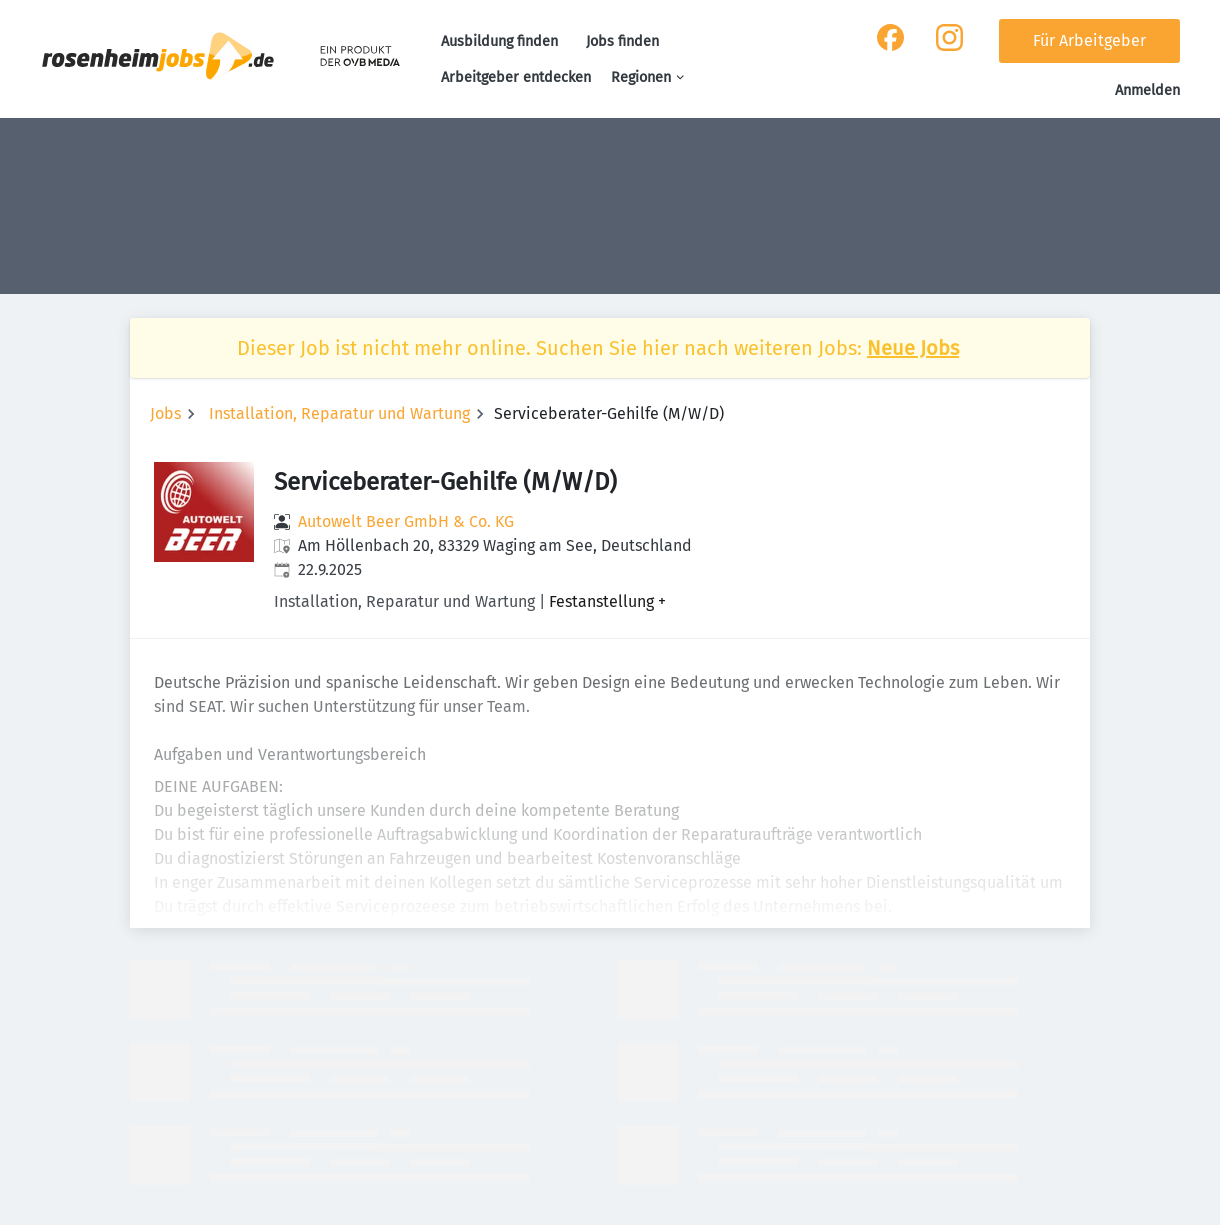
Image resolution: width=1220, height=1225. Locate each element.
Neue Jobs (913, 348)
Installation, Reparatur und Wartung (339, 413)
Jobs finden (622, 41)
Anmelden (1147, 90)
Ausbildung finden (499, 41)
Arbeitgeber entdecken (516, 77)
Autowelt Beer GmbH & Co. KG (406, 521)
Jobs (165, 413)
